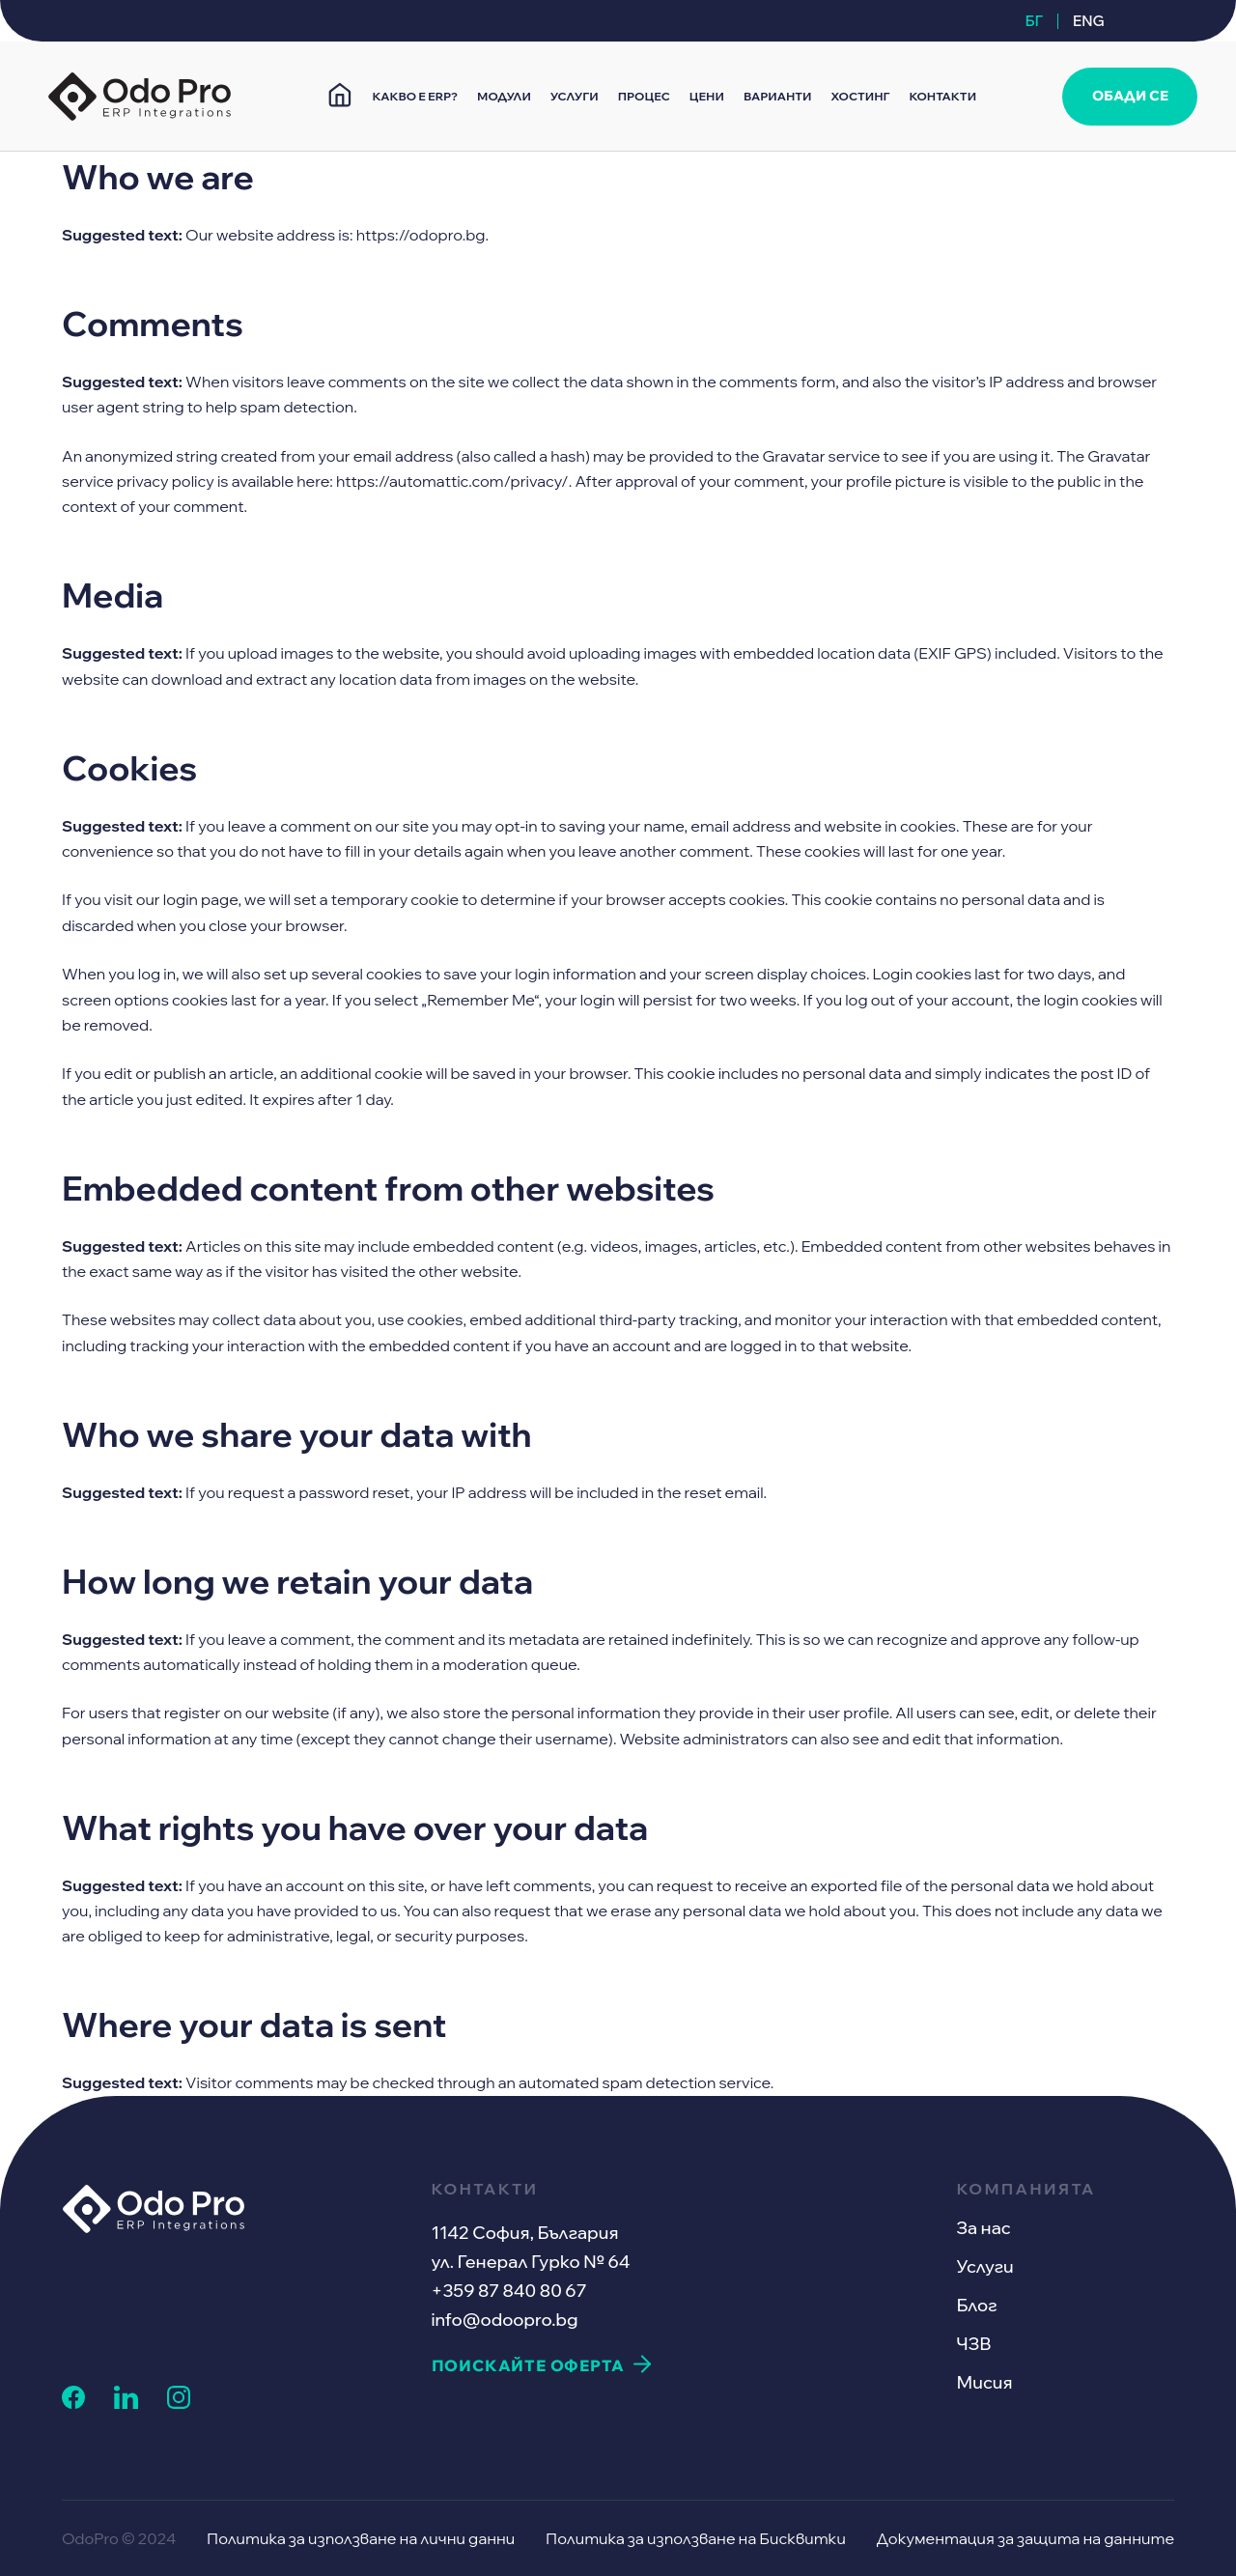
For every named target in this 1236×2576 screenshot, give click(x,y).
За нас (983, 2228)
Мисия (984, 2382)
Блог (976, 2305)
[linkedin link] (126, 2403)
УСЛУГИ (574, 96)
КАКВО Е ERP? (415, 96)
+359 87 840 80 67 (509, 2290)
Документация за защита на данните (1025, 2538)
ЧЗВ (973, 2344)
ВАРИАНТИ (778, 96)
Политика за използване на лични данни (361, 2538)
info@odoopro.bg (505, 2319)
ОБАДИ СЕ (1130, 95)
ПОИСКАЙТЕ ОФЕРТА (528, 2365)
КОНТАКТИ (942, 96)
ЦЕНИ (706, 96)
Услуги (984, 2266)
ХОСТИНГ (860, 96)
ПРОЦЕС (644, 96)
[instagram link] (178, 2403)
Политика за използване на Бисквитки (696, 2538)
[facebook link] (73, 2403)
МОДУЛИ (504, 96)
